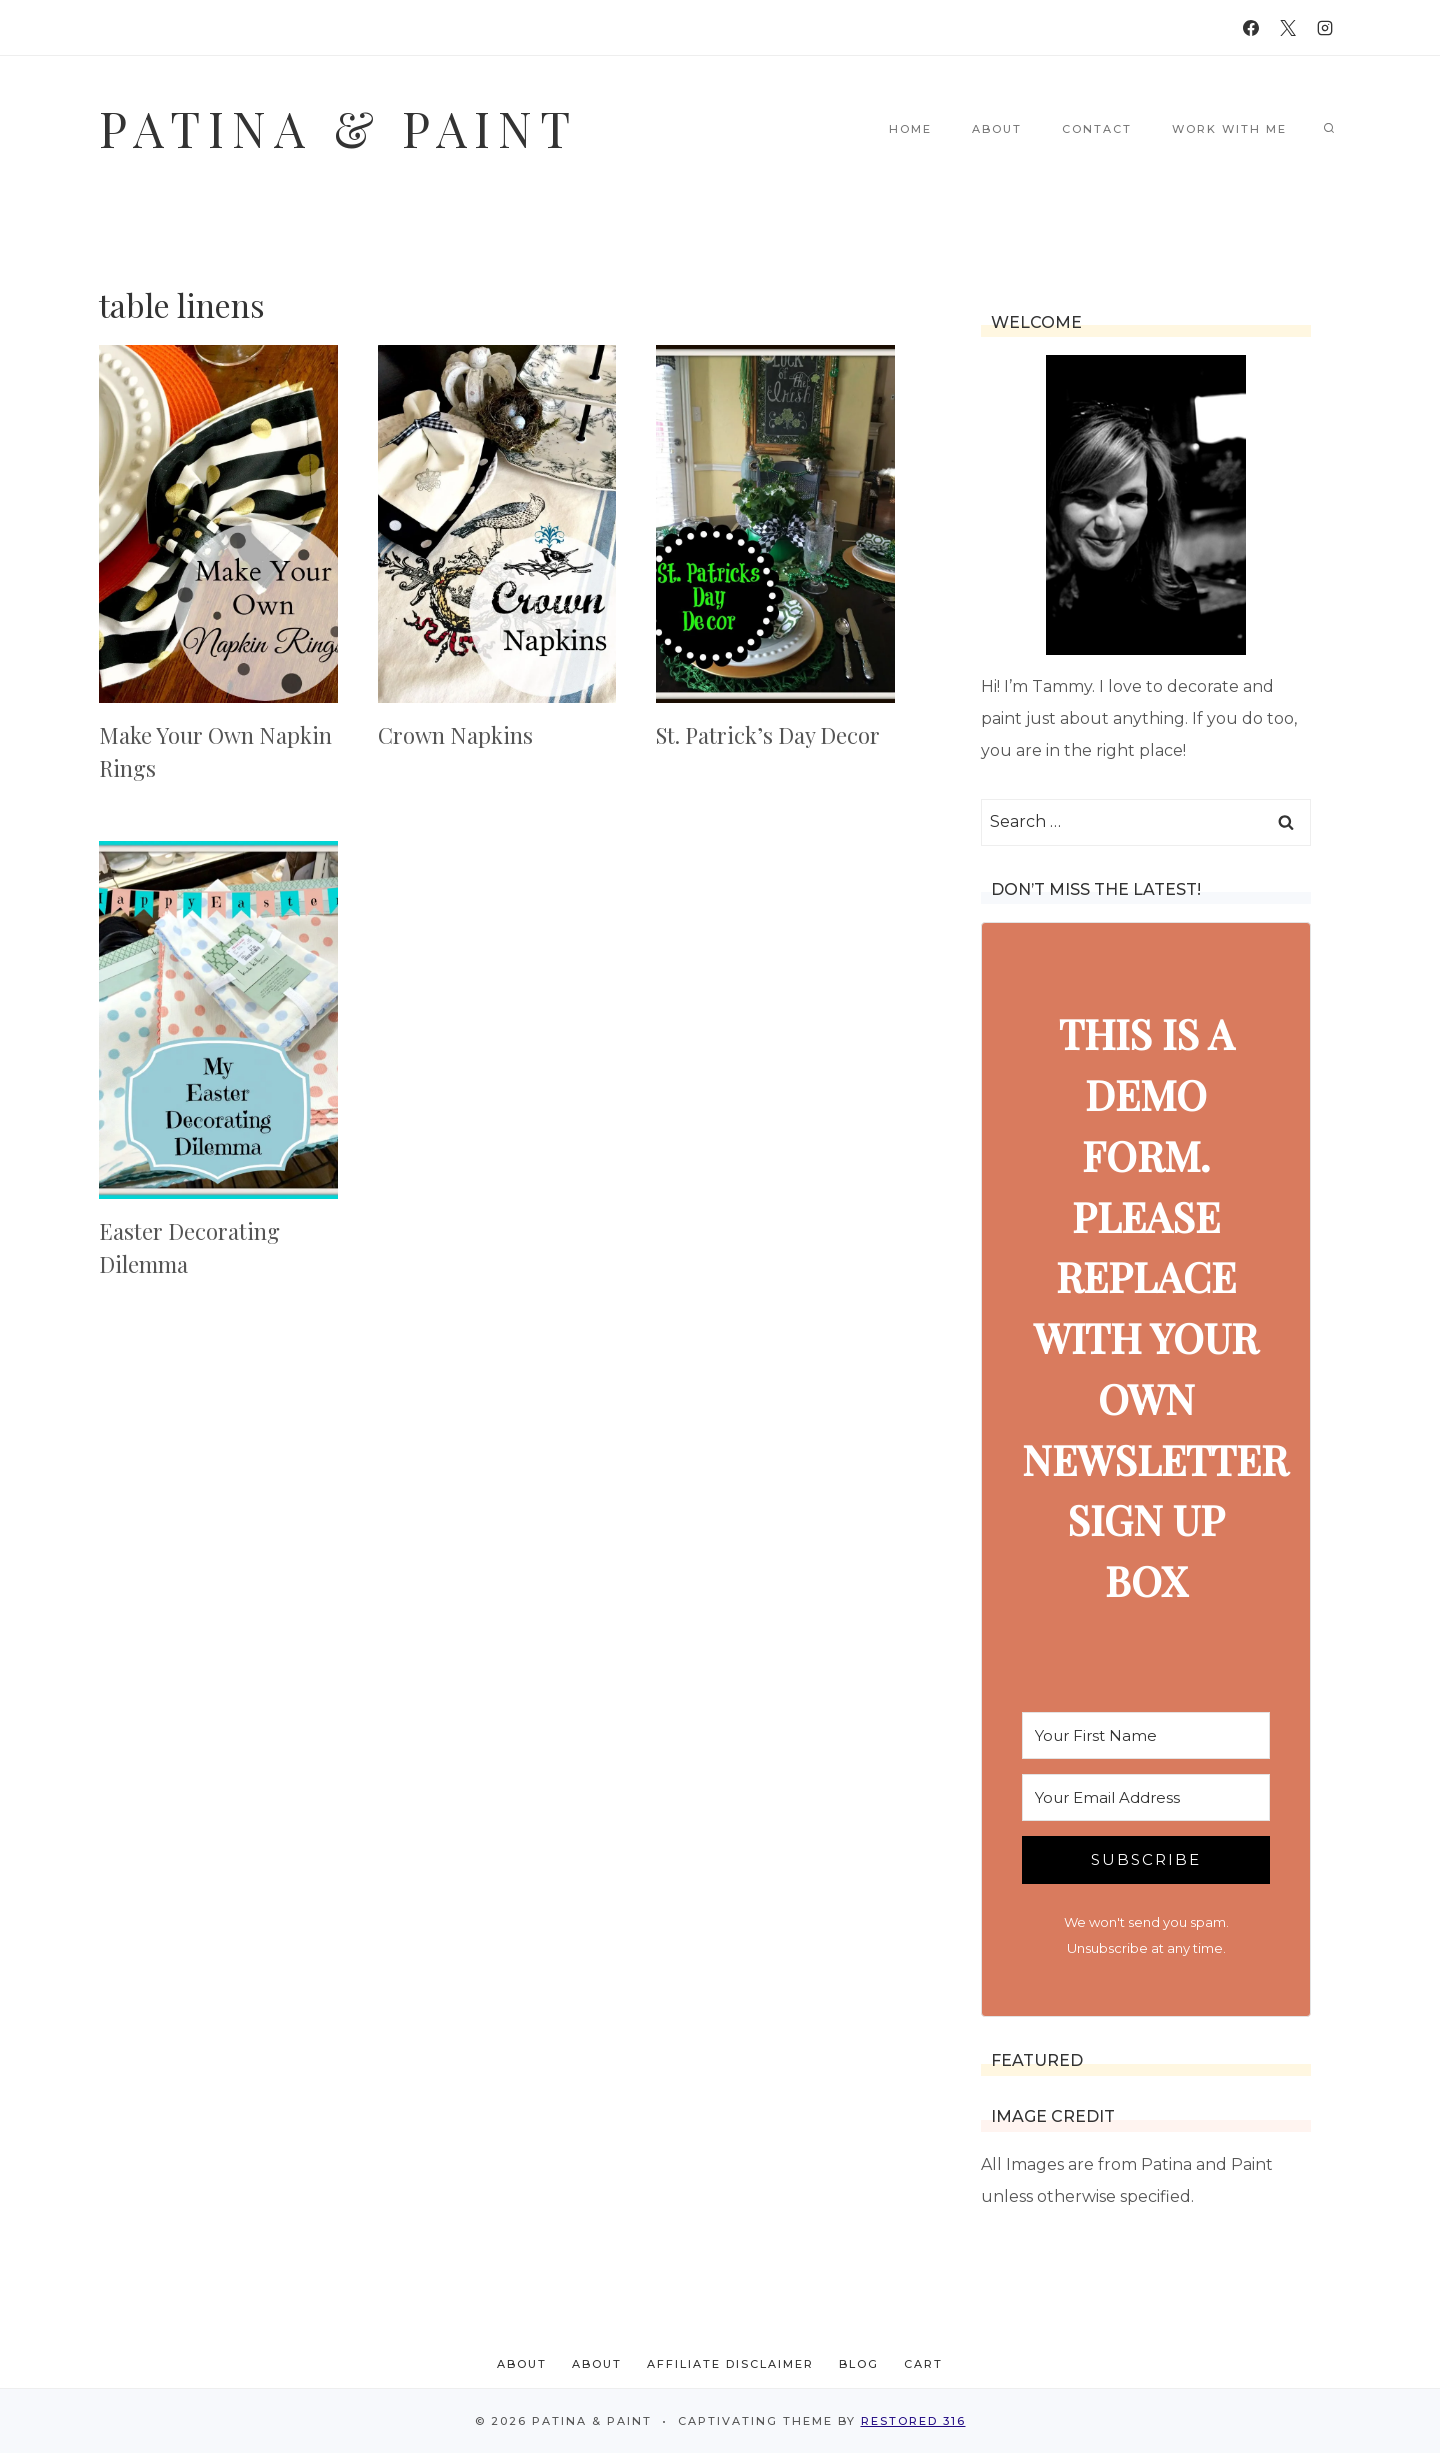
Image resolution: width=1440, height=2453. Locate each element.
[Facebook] (1251, 28)
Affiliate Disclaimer (730, 2364)
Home (910, 129)
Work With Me (1229, 129)
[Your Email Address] (1146, 1797)
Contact (1097, 129)
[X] (1288, 28)
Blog (859, 2364)
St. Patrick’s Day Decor (768, 735)
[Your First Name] (1146, 1735)
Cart (923, 2364)
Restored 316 (913, 2421)
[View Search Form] (1329, 129)
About (997, 129)
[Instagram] (1325, 28)
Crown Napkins (455, 735)
